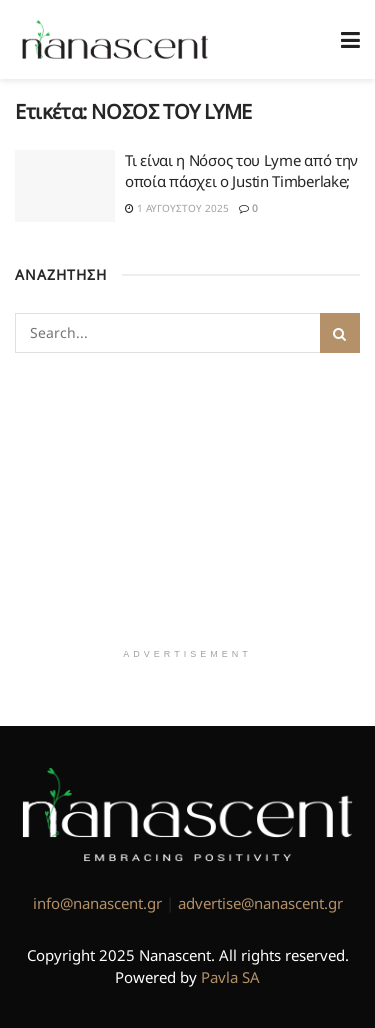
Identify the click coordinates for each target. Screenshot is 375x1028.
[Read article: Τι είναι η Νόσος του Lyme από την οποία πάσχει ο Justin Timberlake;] (65, 186)
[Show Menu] (350, 39)
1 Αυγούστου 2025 (177, 208)
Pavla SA (230, 977)
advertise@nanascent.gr (260, 903)
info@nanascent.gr (97, 903)
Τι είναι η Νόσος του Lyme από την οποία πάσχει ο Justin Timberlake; (241, 170)
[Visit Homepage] (115, 40)
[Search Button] (340, 333)
